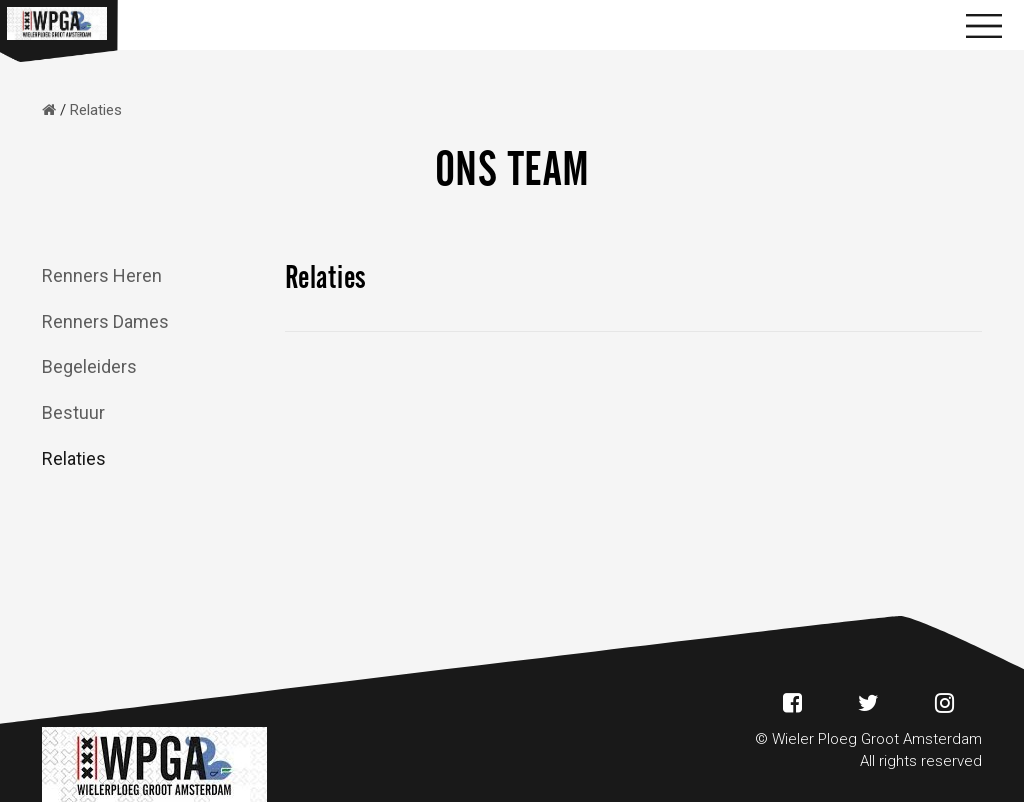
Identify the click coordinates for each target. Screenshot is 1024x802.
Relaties (74, 458)
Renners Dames (105, 321)
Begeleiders (89, 366)
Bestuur (73, 412)
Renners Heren (102, 275)
